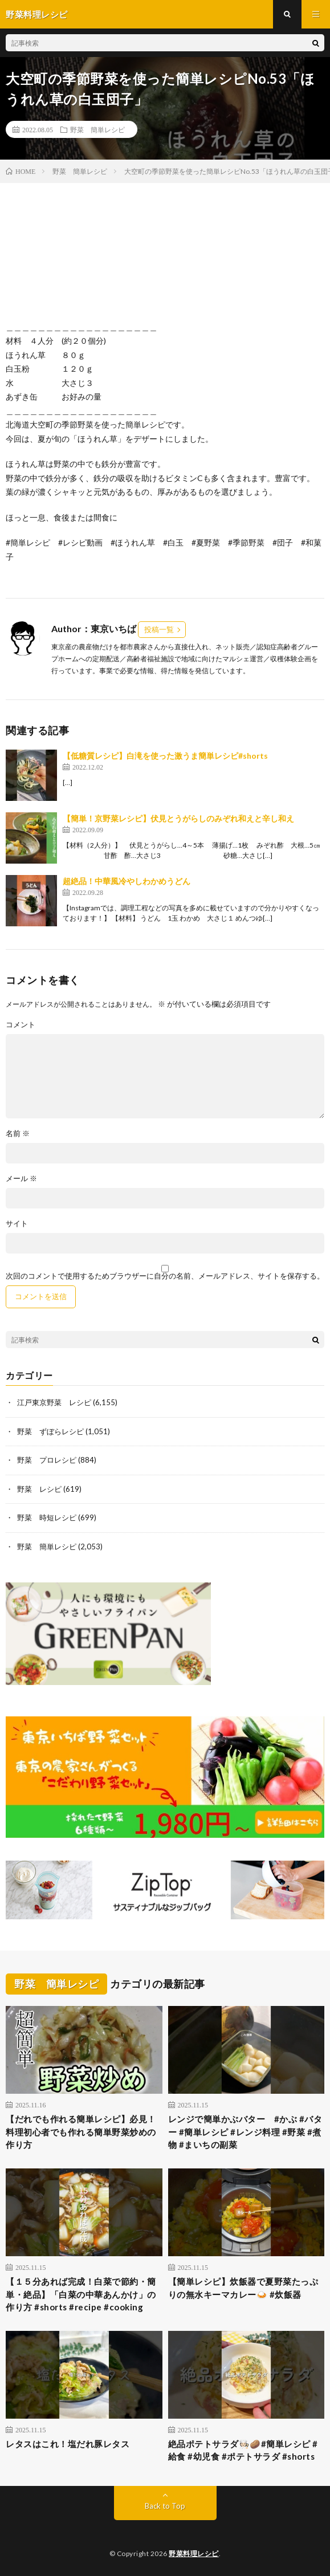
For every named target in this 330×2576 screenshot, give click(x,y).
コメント (20, 1024)
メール (21, 1178)
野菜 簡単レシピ (97, 129)
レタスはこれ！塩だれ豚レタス (67, 2444)
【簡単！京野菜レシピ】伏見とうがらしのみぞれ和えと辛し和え (178, 818)
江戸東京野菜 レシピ (54, 1402)
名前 (18, 1133)
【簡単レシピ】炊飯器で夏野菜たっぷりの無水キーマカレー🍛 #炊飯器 (243, 2288)
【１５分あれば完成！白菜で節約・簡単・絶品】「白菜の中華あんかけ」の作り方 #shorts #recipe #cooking (81, 2294)
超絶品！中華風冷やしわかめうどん (126, 881)
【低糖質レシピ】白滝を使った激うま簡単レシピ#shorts (165, 755)
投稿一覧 (159, 629)
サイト (17, 1223)
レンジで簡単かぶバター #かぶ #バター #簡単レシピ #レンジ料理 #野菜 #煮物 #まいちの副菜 (245, 2132)
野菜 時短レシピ (46, 1517)
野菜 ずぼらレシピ (50, 1431)
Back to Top (165, 2505)
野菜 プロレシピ (46, 1459)
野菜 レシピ (39, 1488)
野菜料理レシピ (194, 2553)
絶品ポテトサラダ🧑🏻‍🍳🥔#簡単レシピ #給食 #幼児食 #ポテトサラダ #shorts (243, 2450)
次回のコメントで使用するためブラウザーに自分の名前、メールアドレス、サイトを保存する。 (165, 1276)
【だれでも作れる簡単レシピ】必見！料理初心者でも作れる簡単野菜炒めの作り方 (81, 2132)
